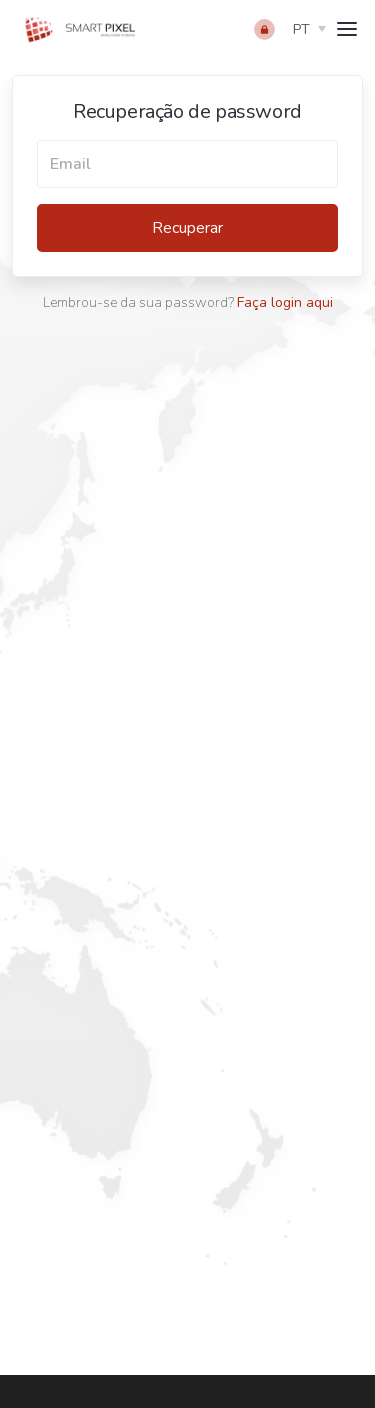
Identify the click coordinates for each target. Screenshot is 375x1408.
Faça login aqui (285, 302)
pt (301, 29)
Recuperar (187, 228)
